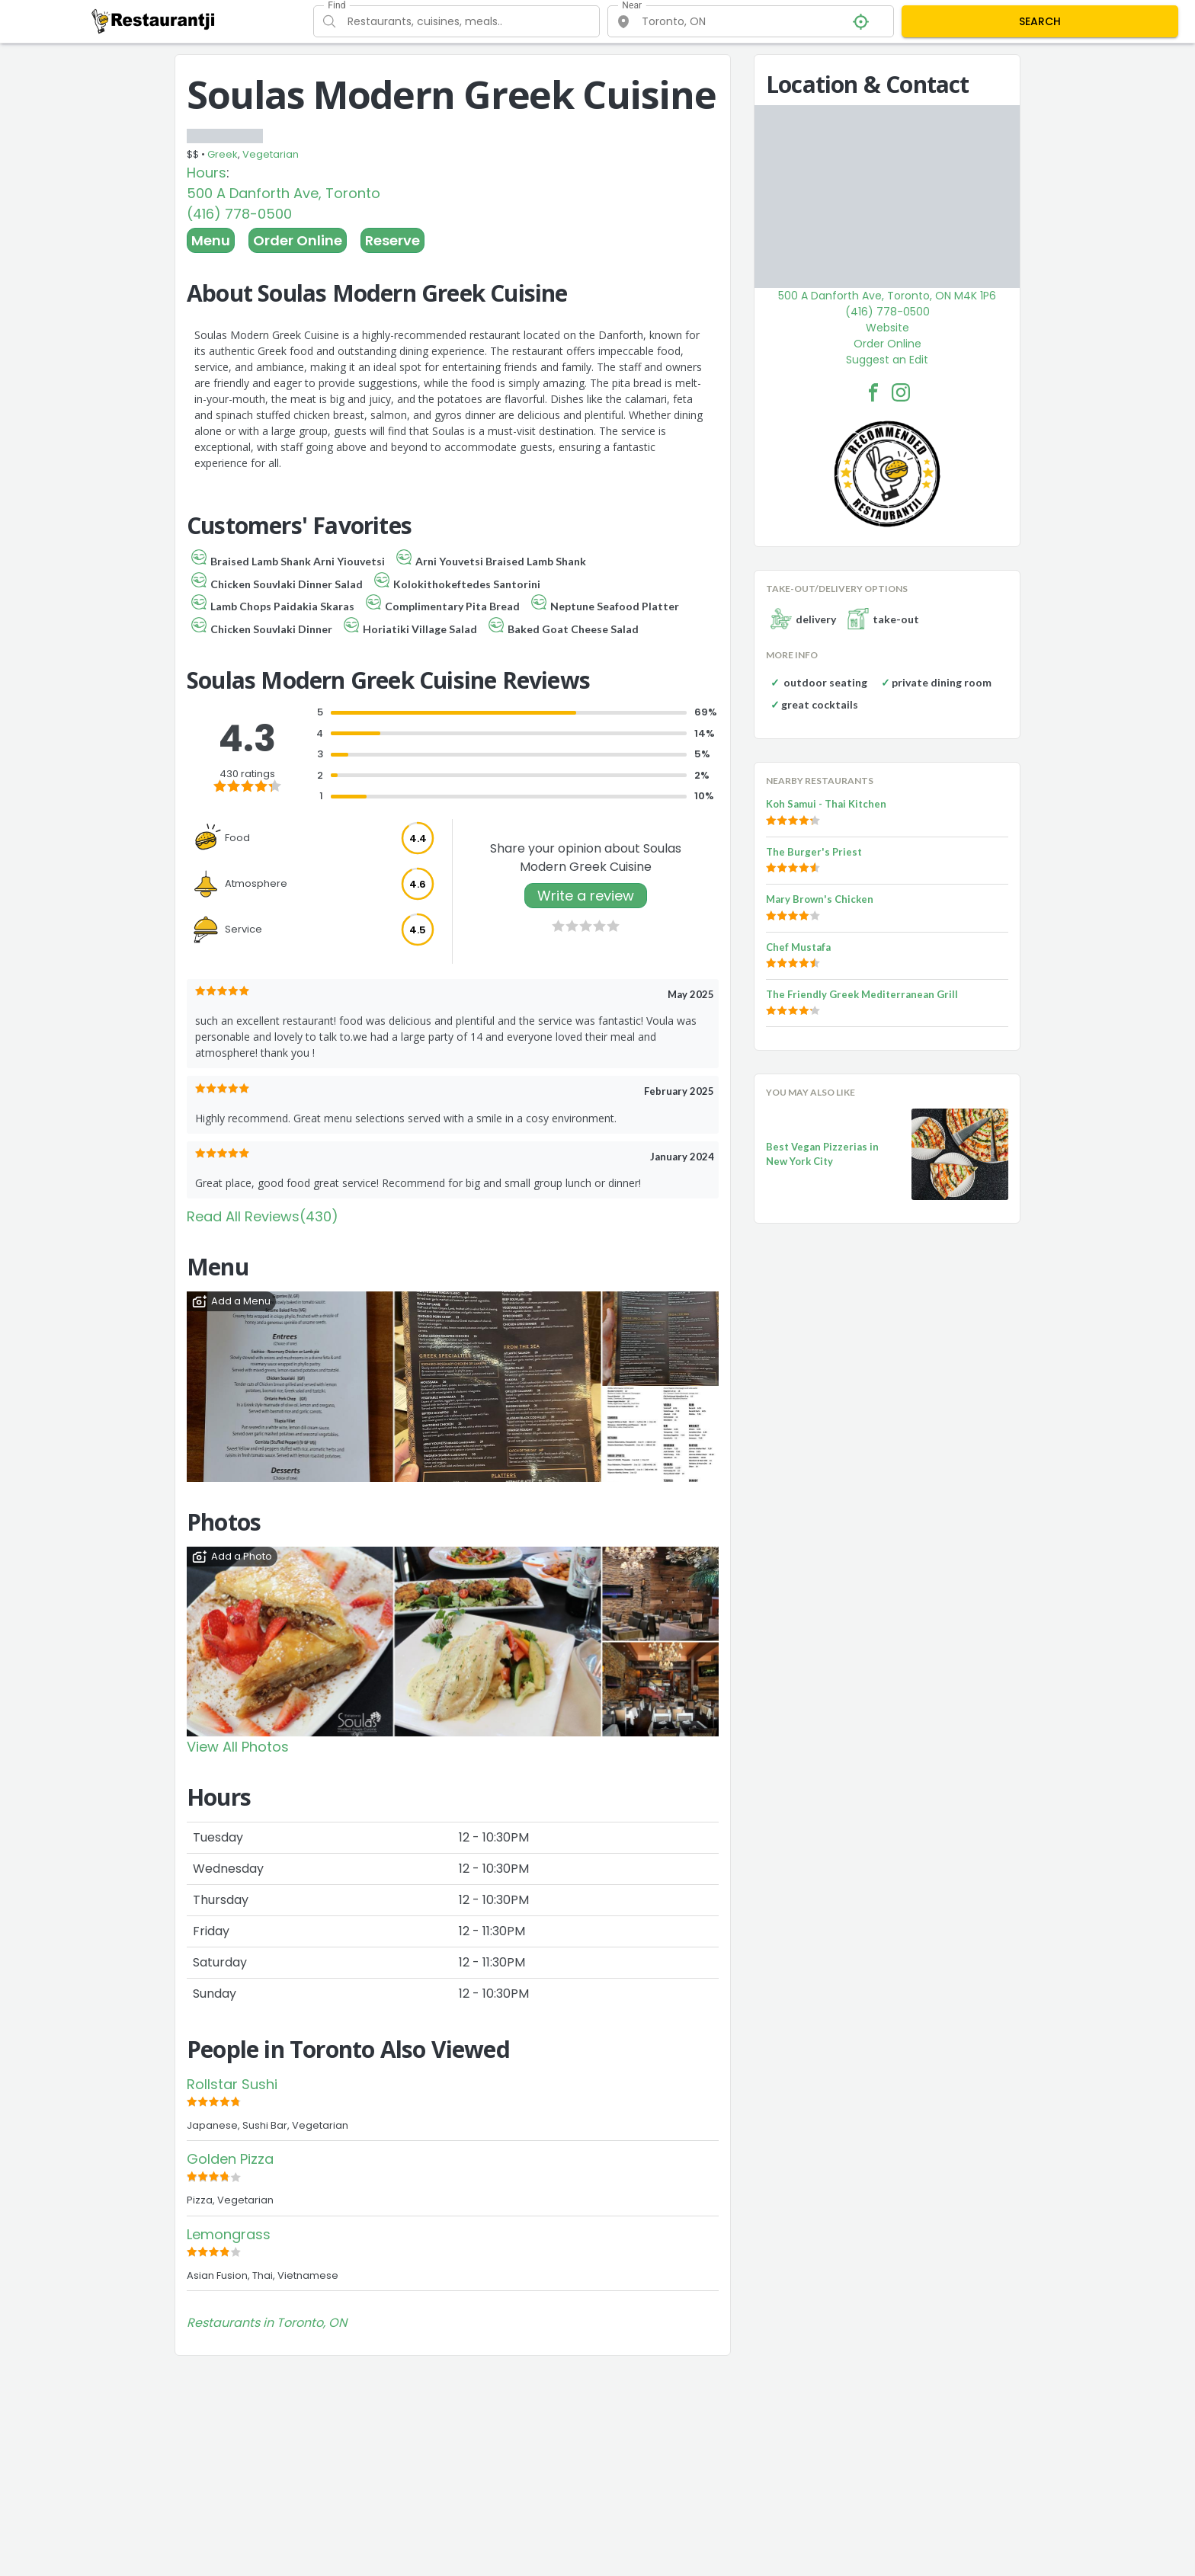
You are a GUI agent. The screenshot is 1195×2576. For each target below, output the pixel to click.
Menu (210, 240)
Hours (206, 172)
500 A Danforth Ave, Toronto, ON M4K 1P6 (887, 295)
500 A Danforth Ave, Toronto (283, 193)
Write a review (585, 895)
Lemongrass (229, 2234)
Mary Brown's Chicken (819, 899)
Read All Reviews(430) (262, 1216)
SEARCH (1040, 21)
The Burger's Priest (814, 852)
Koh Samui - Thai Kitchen (826, 804)
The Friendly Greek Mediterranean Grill (862, 994)
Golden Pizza (230, 2158)
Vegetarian (270, 154)
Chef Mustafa (798, 947)
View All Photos (238, 1746)
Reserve (392, 240)
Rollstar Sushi (232, 2084)
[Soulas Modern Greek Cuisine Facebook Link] (873, 392)
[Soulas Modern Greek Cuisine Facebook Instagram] (901, 392)
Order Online (297, 240)
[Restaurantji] (153, 20)
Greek (222, 154)
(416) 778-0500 (239, 213)
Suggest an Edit (887, 359)
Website (887, 327)
